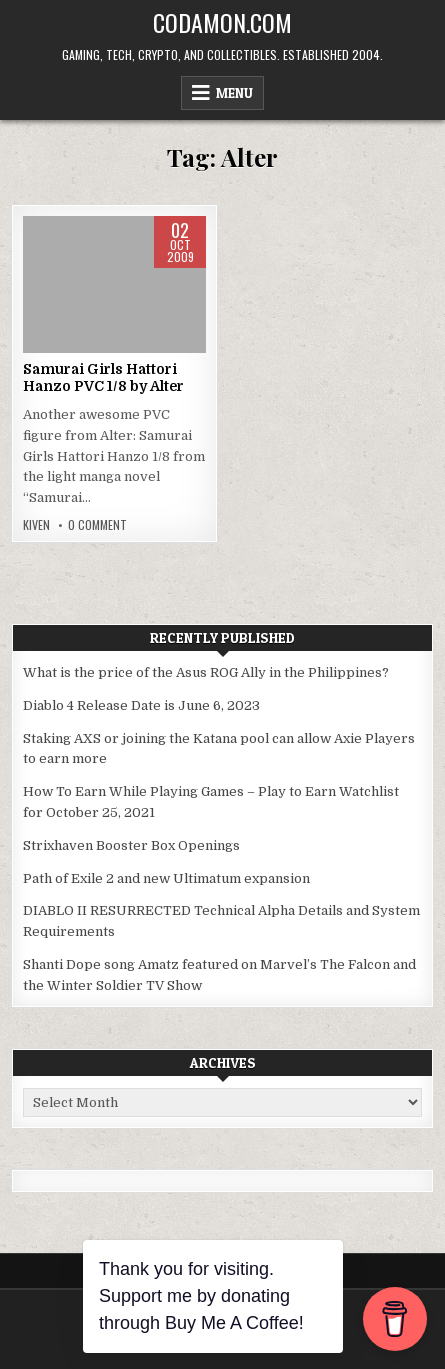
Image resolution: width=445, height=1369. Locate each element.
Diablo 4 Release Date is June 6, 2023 (141, 705)
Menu (234, 93)
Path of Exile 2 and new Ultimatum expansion (166, 878)
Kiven (36, 525)
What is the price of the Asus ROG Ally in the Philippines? (206, 672)
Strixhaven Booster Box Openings (131, 845)
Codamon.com (222, 22)
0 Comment (97, 525)
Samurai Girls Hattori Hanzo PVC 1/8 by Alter (103, 377)
